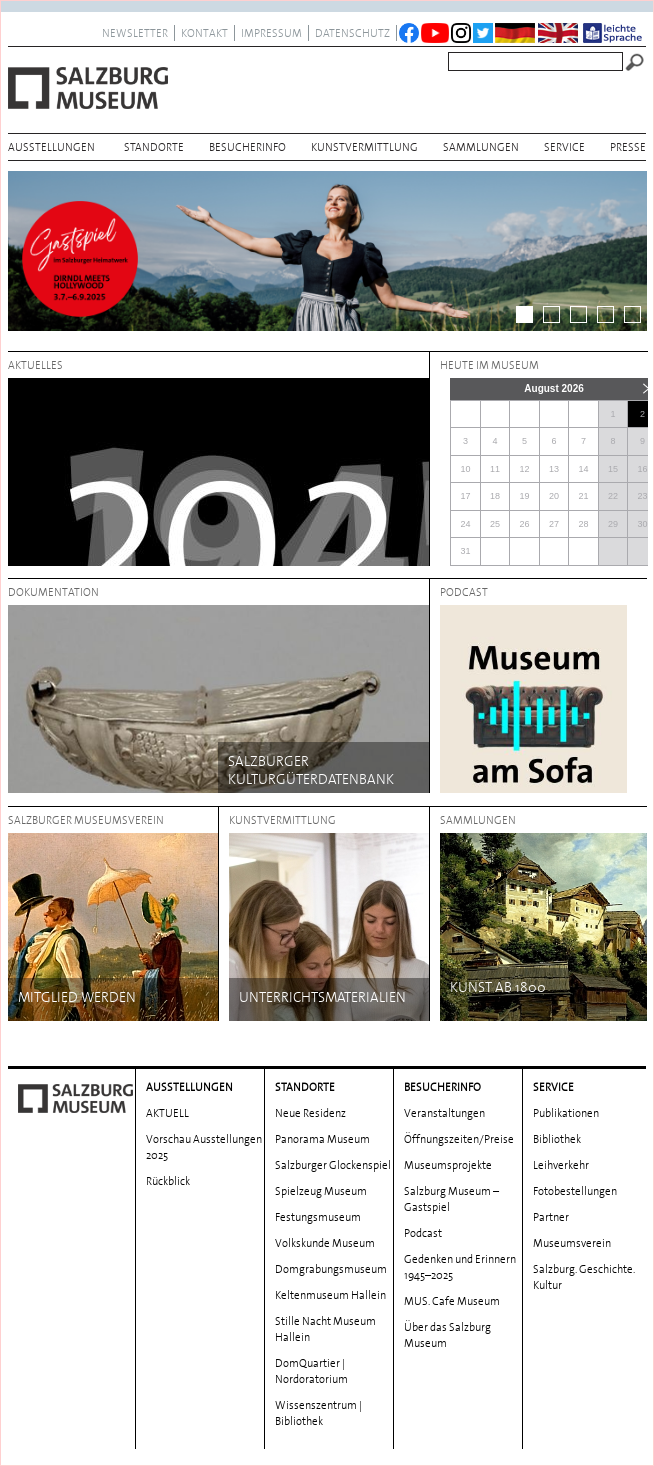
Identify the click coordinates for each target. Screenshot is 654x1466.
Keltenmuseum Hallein (330, 1295)
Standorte (154, 147)
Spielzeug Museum (321, 1191)
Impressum (271, 33)
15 (613, 469)
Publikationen (566, 1113)
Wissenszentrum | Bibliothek (318, 1413)
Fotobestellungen (575, 1191)
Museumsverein (572, 1243)
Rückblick (168, 1181)
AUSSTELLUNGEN (51, 147)
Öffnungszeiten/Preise (459, 1139)
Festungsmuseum (318, 1217)
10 (465, 469)
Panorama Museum (322, 1139)
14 (584, 469)
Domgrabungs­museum (331, 1269)
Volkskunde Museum (325, 1243)
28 (584, 524)
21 (584, 496)
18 (495, 496)
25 (495, 524)
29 (613, 524)
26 (525, 524)
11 (495, 469)
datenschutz (352, 33)
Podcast (423, 1233)
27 (554, 524)
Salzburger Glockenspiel (333, 1165)
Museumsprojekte (448, 1165)
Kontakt (204, 33)
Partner (551, 1217)
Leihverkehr (561, 1165)
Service (564, 147)
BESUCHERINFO (247, 147)
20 (554, 496)
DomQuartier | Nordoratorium (311, 1371)
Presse (628, 147)
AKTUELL (167, 1113)
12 (525, 469)
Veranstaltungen (444, 1113)
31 (465, 551)
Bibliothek (557, 1139)
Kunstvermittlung (364, 147)
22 (613, 496)
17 (465, 496)
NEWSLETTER (135, 33)
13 (554, 469)
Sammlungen (481, 147)
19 (525, 496)
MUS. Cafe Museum (452, 1301)
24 (465, 524)
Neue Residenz (310, 1113)
